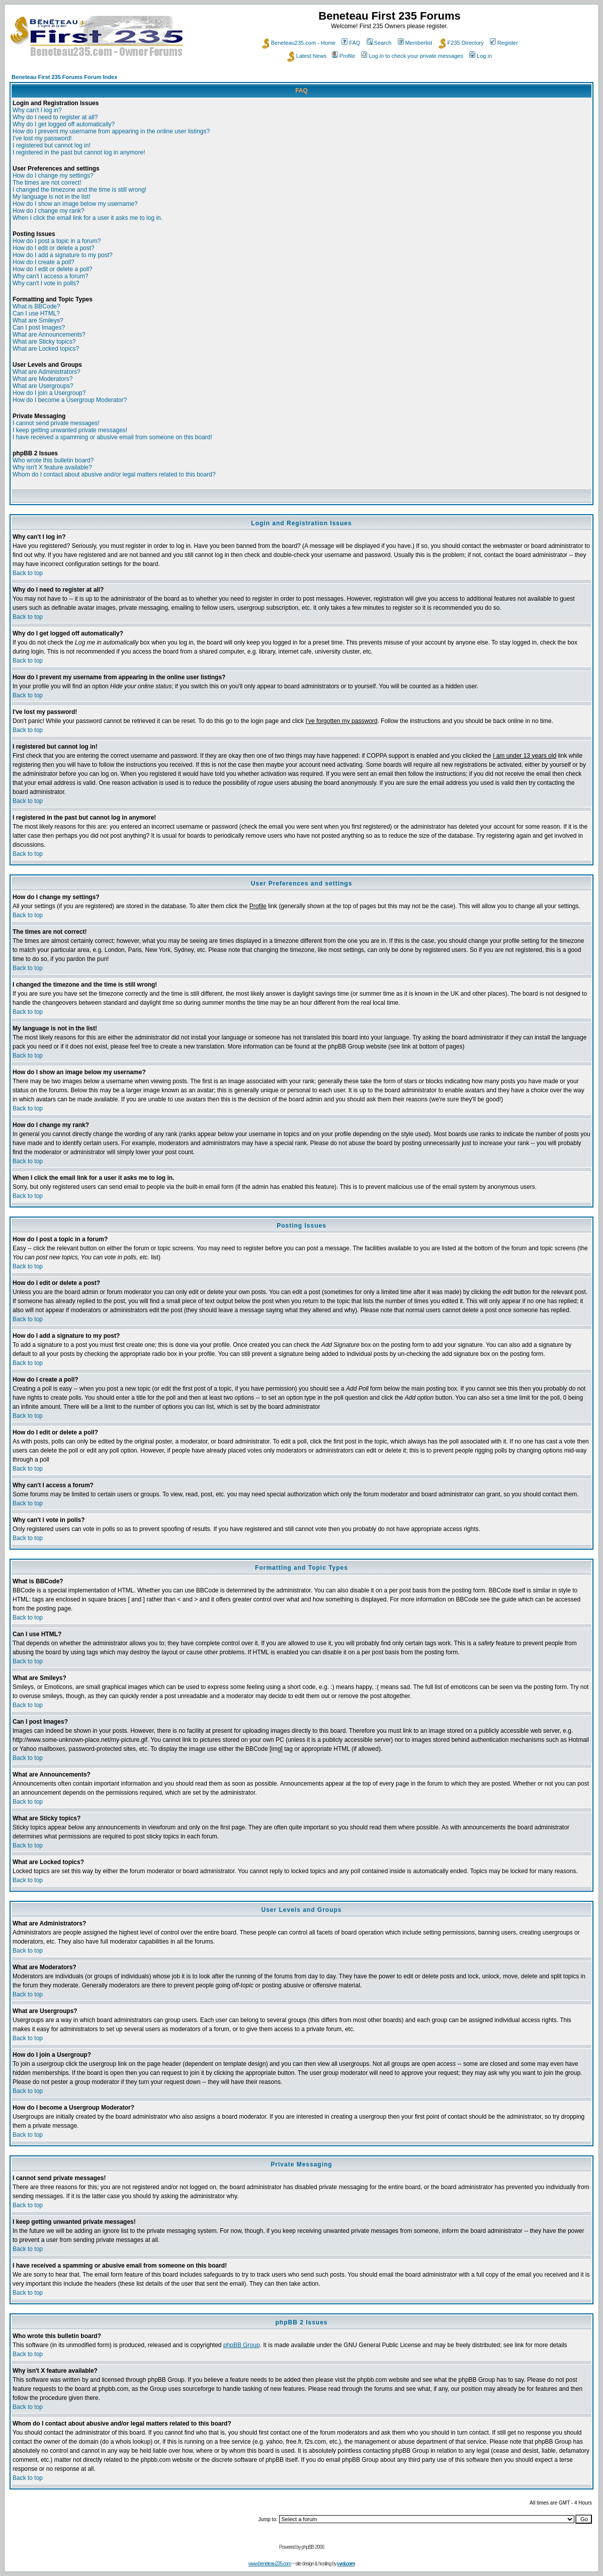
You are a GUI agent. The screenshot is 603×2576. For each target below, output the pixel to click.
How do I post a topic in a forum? (57, 241)
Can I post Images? (39, 327)
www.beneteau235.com (269, 2563)
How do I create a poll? (43, 262)
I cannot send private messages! (56, 423)
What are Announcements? (49, 334)
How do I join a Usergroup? (49, 392)
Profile (343, 56)
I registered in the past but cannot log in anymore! (79, 152)
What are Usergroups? (43, 385)
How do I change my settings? (53, 175)
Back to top (28, 573)
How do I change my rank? (48, 210)
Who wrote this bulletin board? (53, 460)
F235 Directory (461, 43)
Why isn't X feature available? (52, 467)
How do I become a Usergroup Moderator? (70, 400)
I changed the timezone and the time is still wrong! (79, 189)
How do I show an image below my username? (75, 203)
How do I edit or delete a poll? (53, 269)
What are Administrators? (46, 371)
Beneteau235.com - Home (298, 43)
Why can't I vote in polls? (46, 283)
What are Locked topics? (46, 348)
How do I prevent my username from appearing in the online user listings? (111, 131)
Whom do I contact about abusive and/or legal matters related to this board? (114, 474)
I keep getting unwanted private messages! (70, 430)
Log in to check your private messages (412, 56)
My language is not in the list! (52, 196)
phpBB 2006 (312, 2547)
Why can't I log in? (37, 110)
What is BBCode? (36, 306)
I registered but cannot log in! (52, 145)
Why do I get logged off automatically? (64, 124)
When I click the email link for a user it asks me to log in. (87, 217)
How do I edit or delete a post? (54, 248)
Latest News (307, 56)
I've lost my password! (42, 138)
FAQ (350, 43)
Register (504, 43)
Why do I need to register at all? (55, 117)
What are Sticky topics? (44, 341)
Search (379, 43)
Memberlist (415, 43)
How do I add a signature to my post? (63, 255)
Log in (480, 56)
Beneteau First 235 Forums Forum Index (64, 77)
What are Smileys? (38, 320)
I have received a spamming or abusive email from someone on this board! (112, 437)
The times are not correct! (47, 182)
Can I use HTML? (36, 313)
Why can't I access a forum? (50, 276)
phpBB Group (241, 2345)
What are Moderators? (42, 378)
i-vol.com (346, 2563)
